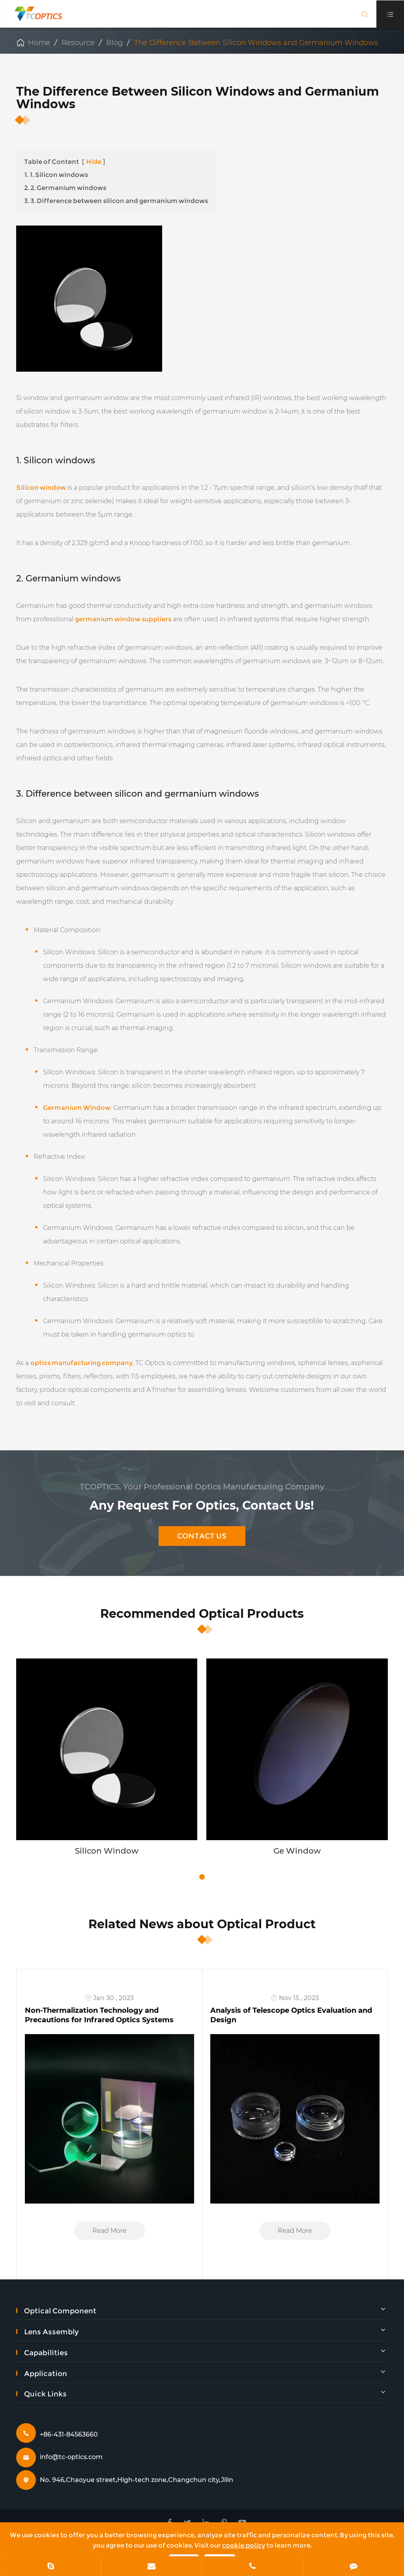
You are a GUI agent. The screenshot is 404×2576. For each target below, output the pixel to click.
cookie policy (243, 2545)
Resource (78, 42)
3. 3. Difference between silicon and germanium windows (116, 201)
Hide (93, 161)
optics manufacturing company (81, 1363)
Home (39, 42)
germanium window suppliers (123, 619)
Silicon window (41, 487)
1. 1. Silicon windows (56, 175)
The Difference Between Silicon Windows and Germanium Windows (256, 42)
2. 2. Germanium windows (65, 188)
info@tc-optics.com (71, 2457)
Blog (114, 42)
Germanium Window (76, 1107)
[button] (202, 1877)
